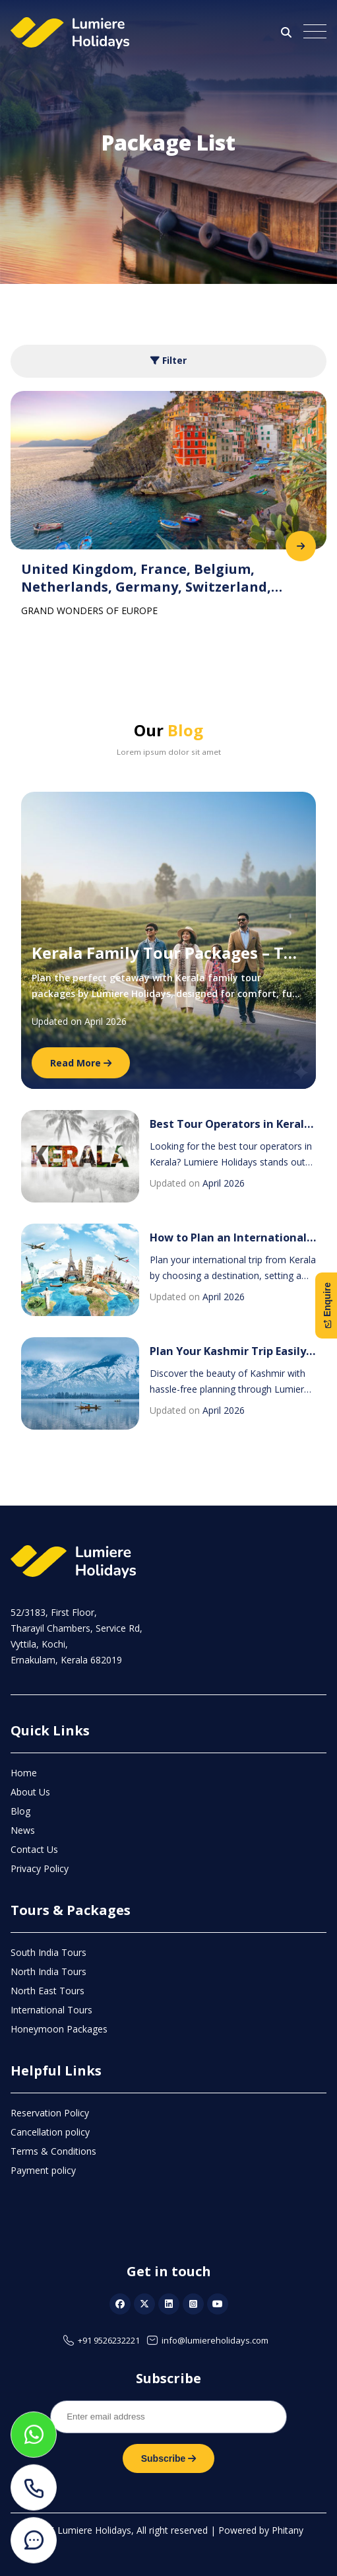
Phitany (287, 2530)
